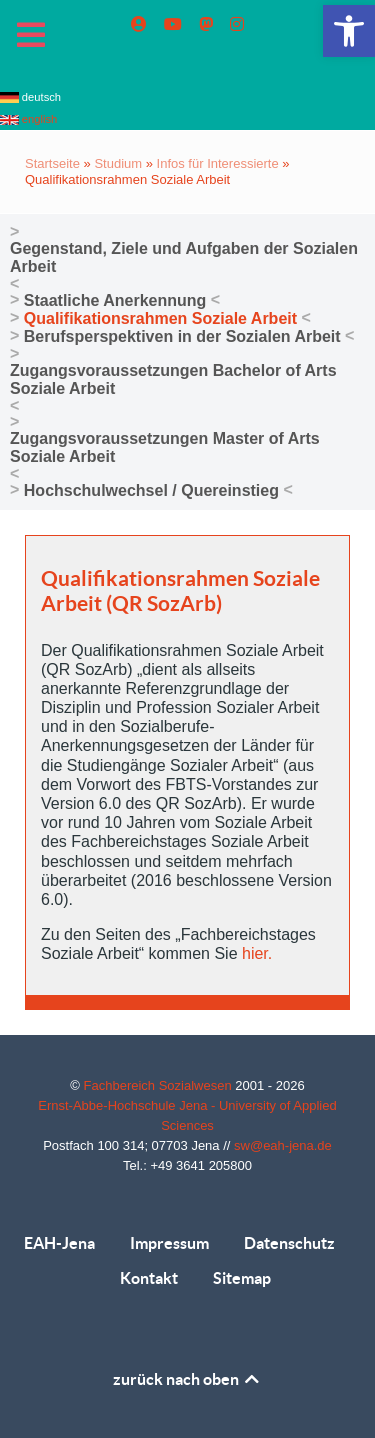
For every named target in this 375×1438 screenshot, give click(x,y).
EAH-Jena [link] (59, 1243)
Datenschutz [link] (289, 1243)
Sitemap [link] (242, 1278)
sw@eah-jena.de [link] (283, 1145)
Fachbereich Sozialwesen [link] (160, 1085)
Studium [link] (118, 163)
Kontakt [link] (149, 1278)
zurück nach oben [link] (187, 1379)
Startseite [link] (52, 163)
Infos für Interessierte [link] (218, 163)
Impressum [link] (169, 1243)
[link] (349, 31)
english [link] (28, 119)
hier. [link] (257, 953)
